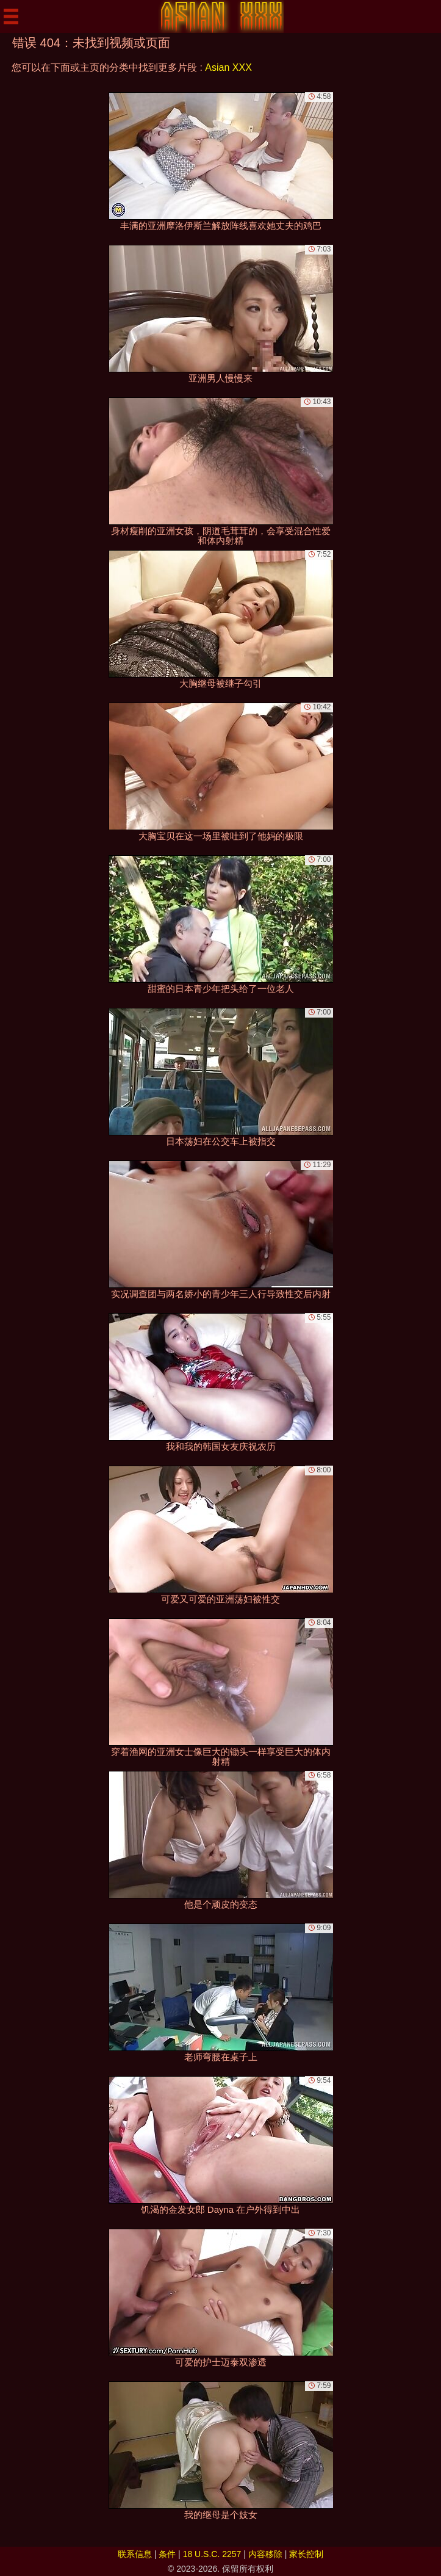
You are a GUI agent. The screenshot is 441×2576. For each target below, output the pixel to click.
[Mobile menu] (11, 16)
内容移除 (265, 2554)
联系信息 (135, 2554)
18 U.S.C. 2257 (212, 2554)
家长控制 (306, 2554)
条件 (167, 2554)
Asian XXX (228, 67)
